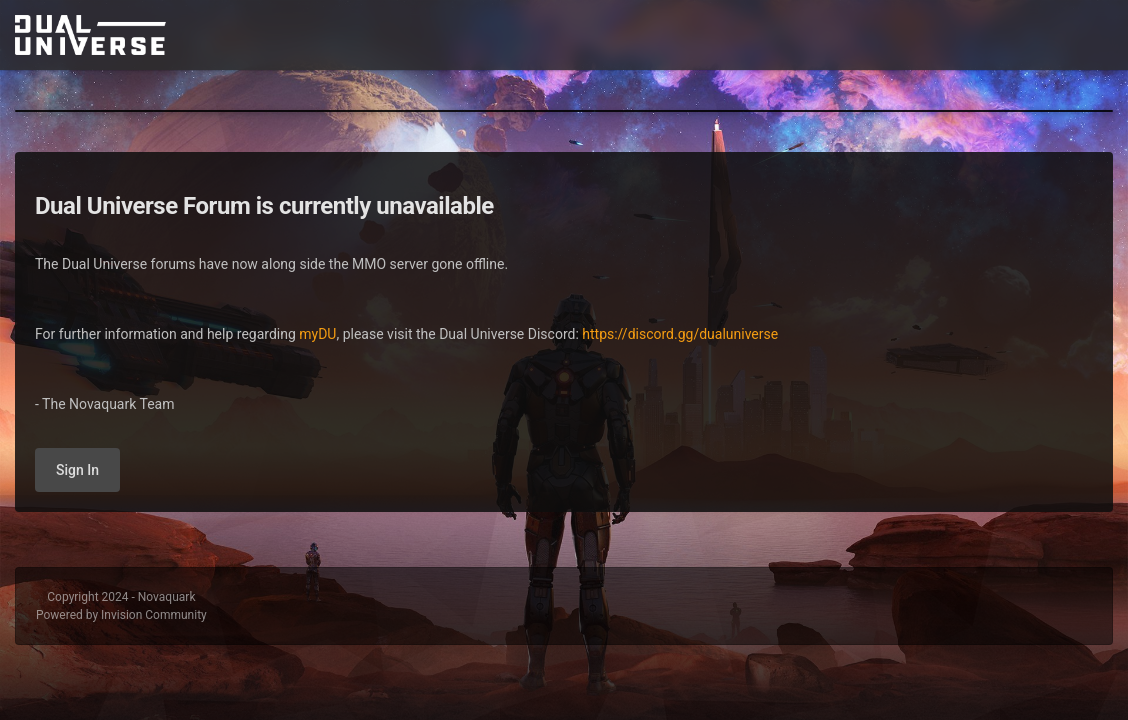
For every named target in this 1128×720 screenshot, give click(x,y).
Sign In (77, 470)
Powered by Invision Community (121, 615)
